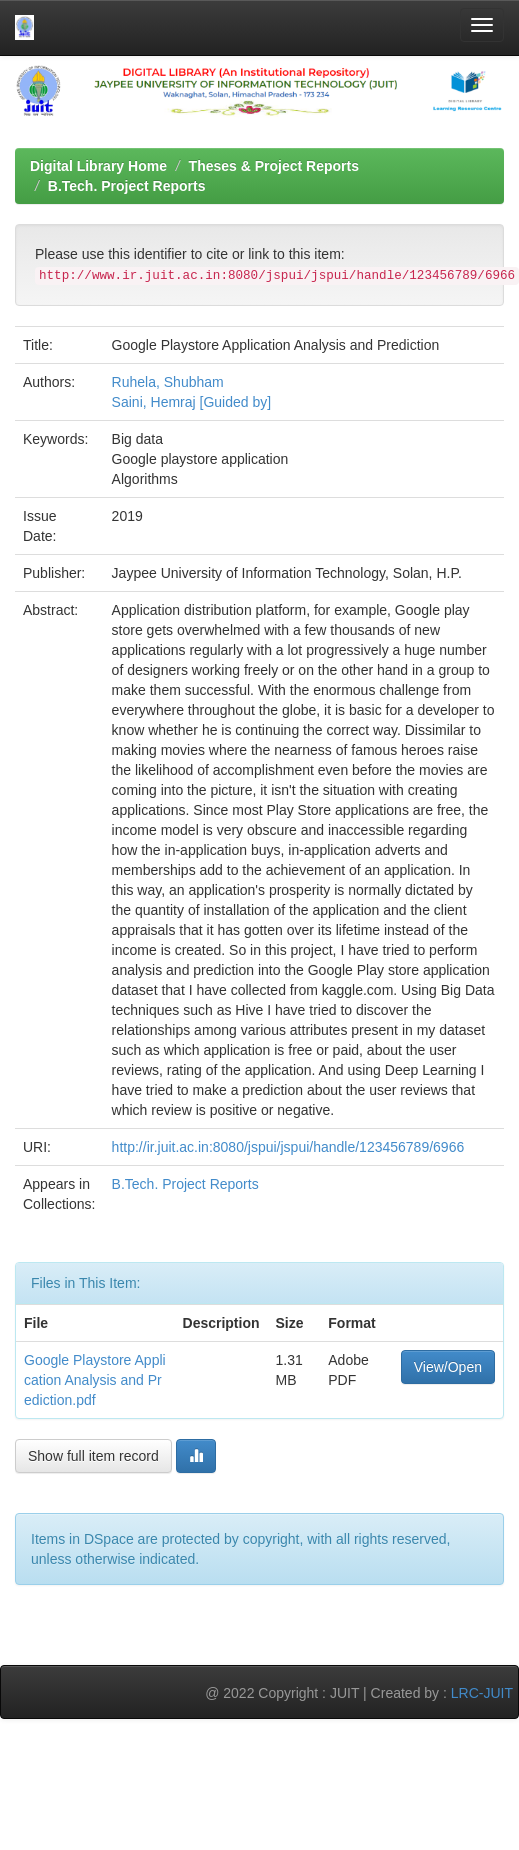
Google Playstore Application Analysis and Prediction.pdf (95, 1380)
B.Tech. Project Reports (127, 186)
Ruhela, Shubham (168, 382)
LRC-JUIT (482, 1693)
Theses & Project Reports (274, 166)
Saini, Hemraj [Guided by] (192, 402)
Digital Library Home (98, 166)
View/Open (448, 1367)
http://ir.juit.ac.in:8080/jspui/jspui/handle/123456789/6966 (288, 1147)
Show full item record (93, 1456)
